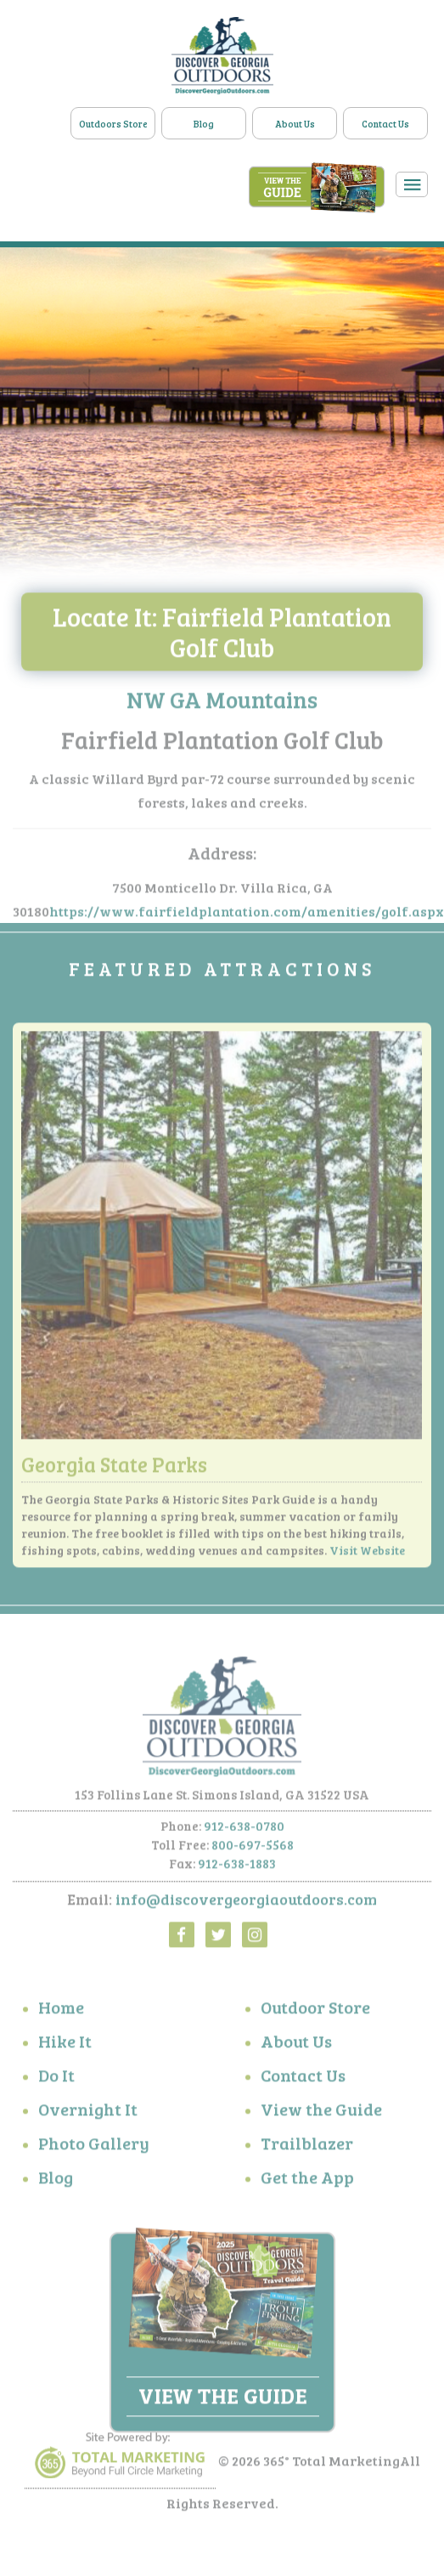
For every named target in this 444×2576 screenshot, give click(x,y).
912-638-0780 (244, 1829)
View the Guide (321, 2112)
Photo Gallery (93, 2146)
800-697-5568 (252, 1848)
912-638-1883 (237, 1867)
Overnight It (88, 2112)
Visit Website (367, 1553)
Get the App (307, 2180)
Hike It (65, 2044)
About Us (295, 123)
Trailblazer (307, 2146)
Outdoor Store (315, 2010)
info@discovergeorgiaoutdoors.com (246, 1903)
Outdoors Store (113, 123)
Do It (56, 2078)
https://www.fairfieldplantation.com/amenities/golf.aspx (246, 915)
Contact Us (385, 123)
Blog (204, 123)
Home (61, 2010)
